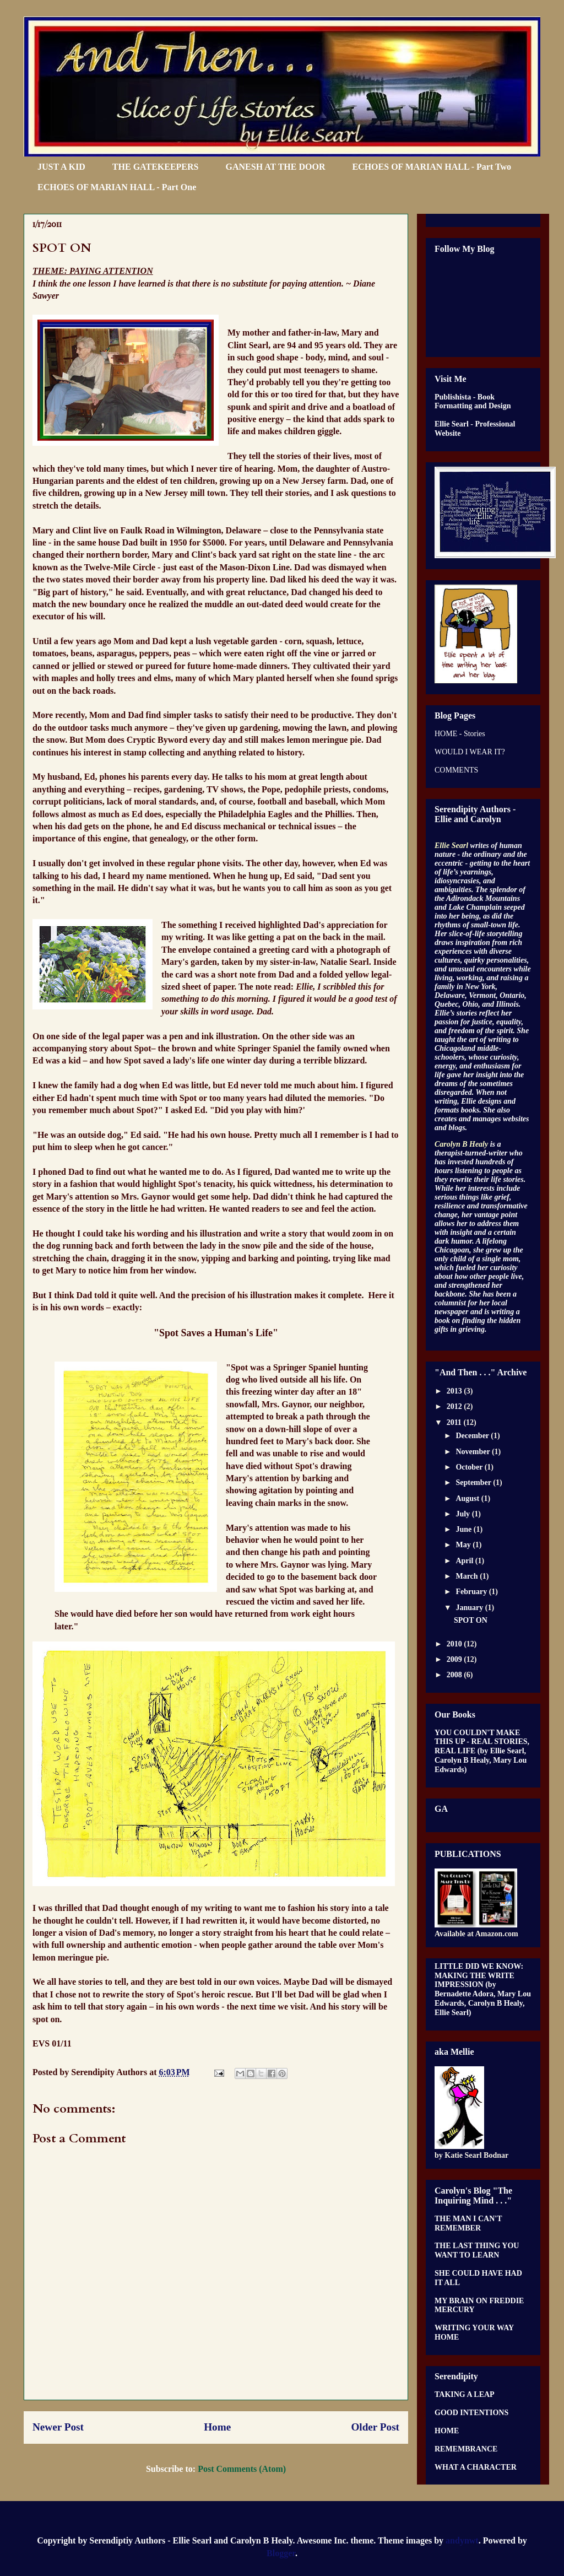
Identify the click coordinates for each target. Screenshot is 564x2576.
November (473, 1452)
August (468, 1498)
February (472, 1591)
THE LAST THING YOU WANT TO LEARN (477, 2250)
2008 (455, 1675)
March (467, 1576)
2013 (455, 1391)
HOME (447, 2431)
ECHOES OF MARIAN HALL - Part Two (431, 166)
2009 (455, 1659)
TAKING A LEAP (465, 2394)
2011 (455, 1422)
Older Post (375, 2427)
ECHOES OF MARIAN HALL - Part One (116, 187)
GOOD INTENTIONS (471, 2412)
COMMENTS (456, 770)
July (463, 1514)
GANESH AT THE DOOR (276, 166)
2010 (455, 1644)
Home (217, 2427)
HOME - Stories (460, 734)
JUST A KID (61, 166)
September (474, 1482)
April (465, 1561)
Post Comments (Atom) (242, 2469)
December (473, 1436)
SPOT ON (470, 1620)
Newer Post (58, 2427)
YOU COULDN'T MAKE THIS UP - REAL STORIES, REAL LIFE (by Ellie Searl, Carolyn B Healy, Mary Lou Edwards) (482, 1751)
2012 (455, 1406)
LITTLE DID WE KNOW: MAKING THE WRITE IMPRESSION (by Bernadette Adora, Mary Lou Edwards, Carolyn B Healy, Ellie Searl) (483, 1989)
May (464, 1545)
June (464, 1529)
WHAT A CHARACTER (476, 2467)
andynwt (462, 2540)
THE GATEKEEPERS (155, 166)
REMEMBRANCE (466, 2449)
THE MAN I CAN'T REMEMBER (468, 2223)
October (469, 1467)
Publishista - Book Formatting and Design (473, 402)
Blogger (281, 2553)
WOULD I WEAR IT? (470, 752)
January (470, 1607)
